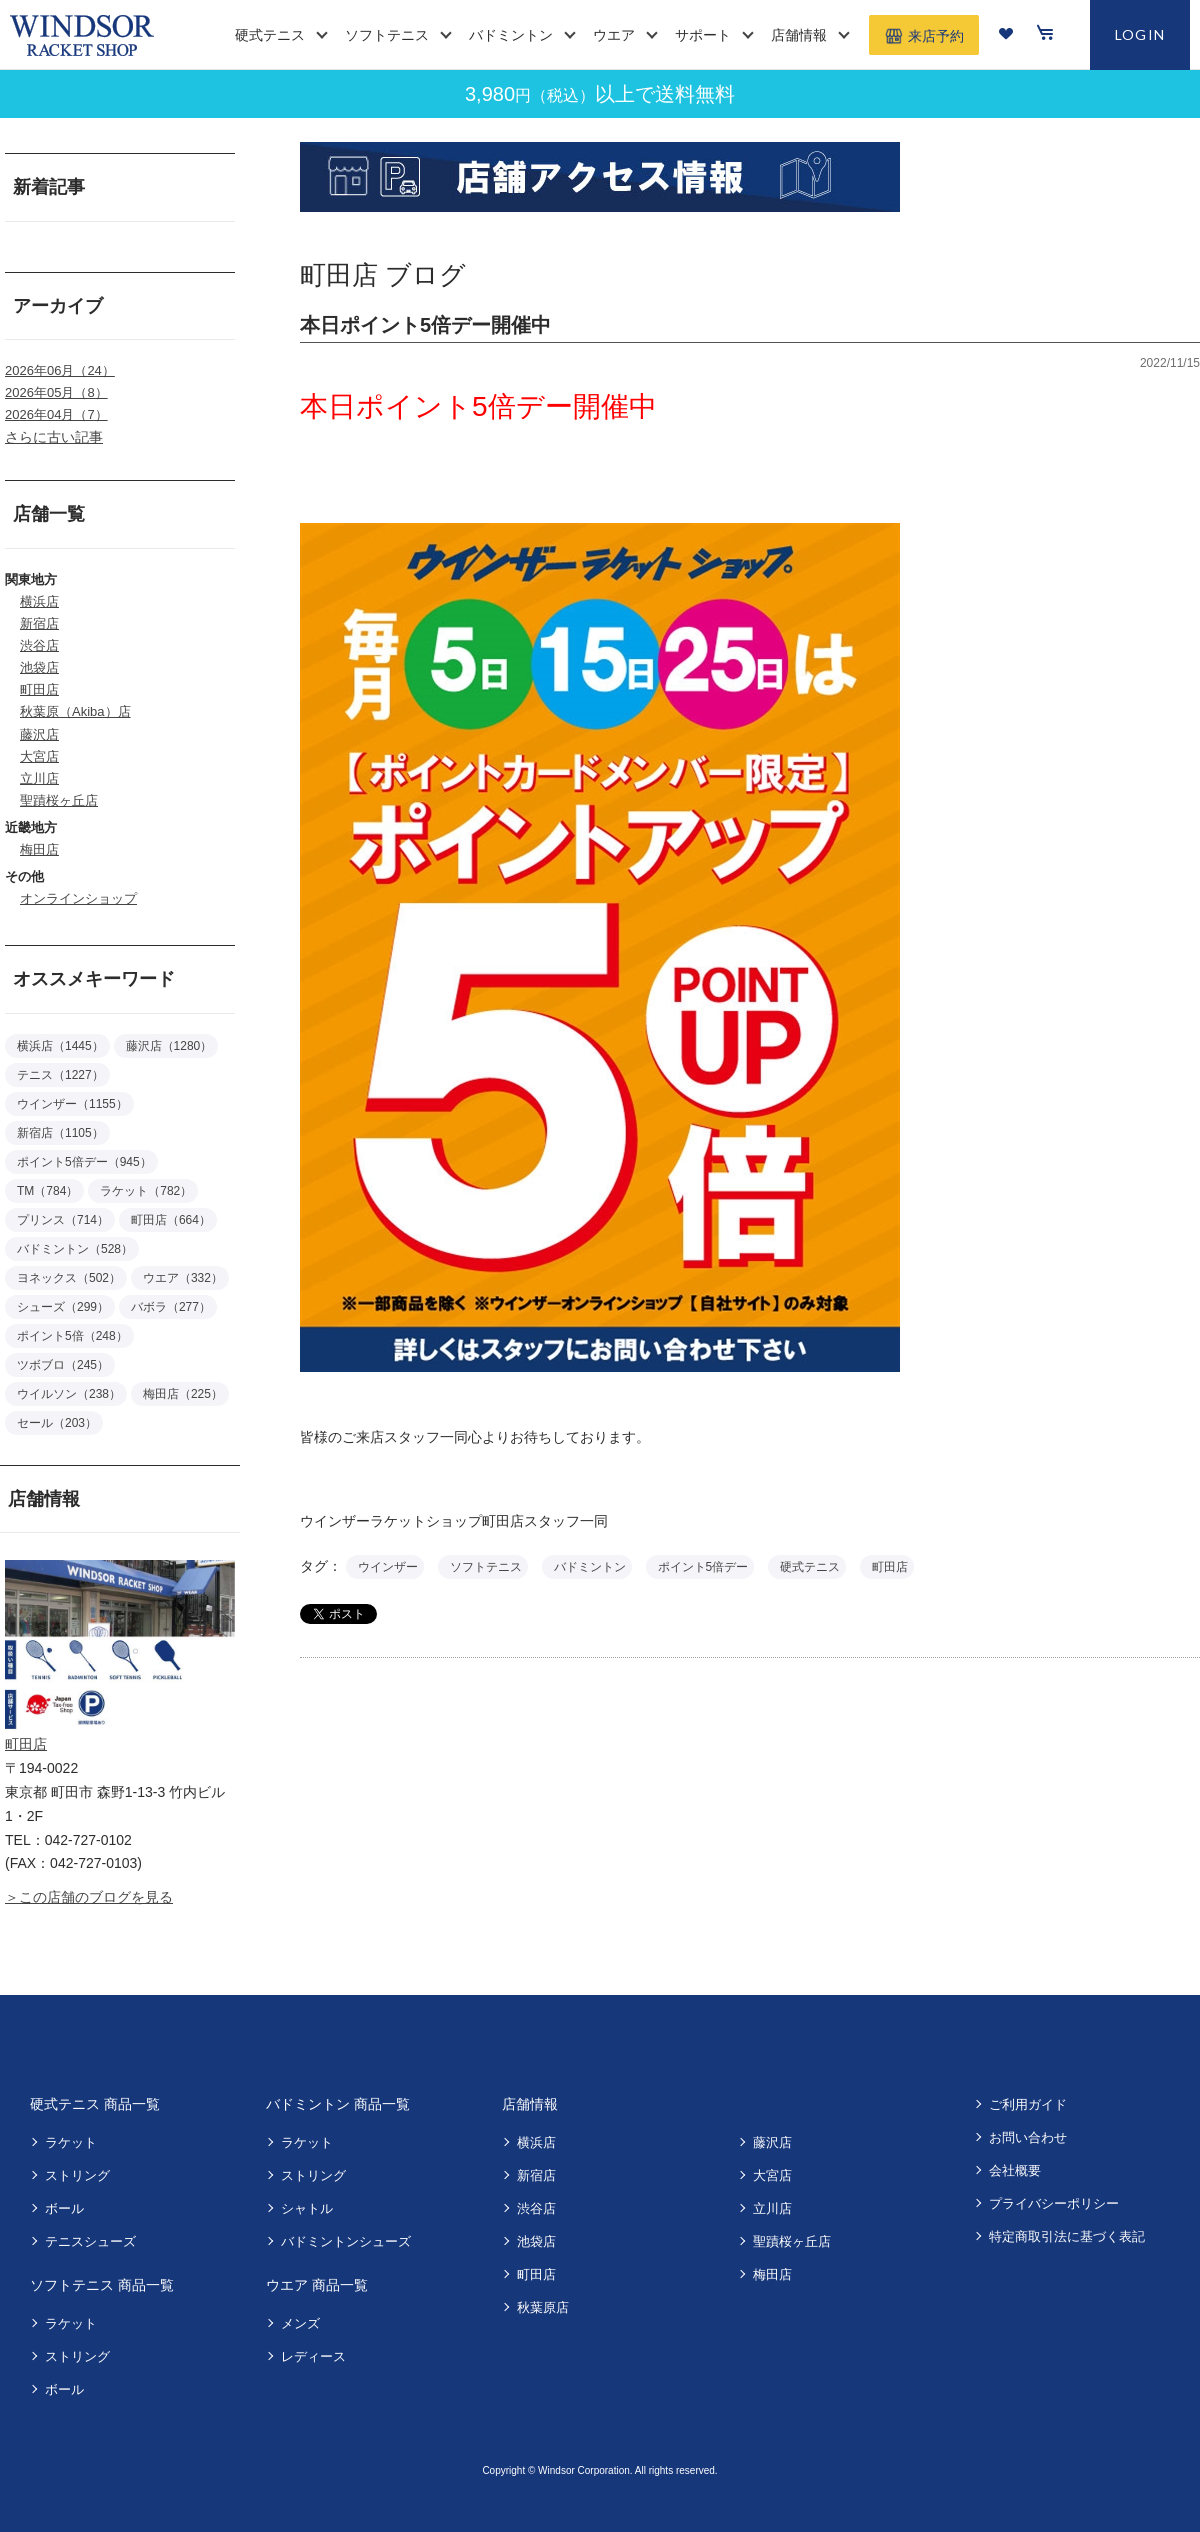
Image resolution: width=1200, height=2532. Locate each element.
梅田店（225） (183, 1394)
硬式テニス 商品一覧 (95, 2104)
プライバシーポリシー (1054, 2203)
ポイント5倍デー (703, 1567)
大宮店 (39, 756)
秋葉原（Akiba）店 (75, 711)
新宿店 (39, 623)
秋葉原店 (543, 2307)
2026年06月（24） (60, 370)
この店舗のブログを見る (96, 1897)
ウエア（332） (183, 1278)
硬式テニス (810, 1567)
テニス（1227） (60, 1075)
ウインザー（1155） (72, 1104)
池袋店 (39, 667)
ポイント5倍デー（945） (84, 1162)
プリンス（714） (63, 1220)
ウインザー (388, 1567)
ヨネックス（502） (69, 1278)
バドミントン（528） (75, 1249)
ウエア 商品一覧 (317, 2285)
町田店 (39, 689)
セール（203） (57, 1423)
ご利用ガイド (1028, 2104)
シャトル (307, 2208)
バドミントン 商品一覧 (338, 2104)
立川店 (39, 778)
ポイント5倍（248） (72, 1336)
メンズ (300, 2323)
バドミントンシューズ (346, 2241)
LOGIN (1140, 34)
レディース (313, 2356)
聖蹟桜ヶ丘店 (59, 800)
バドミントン (590, 1567)
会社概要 (1015, 2170)
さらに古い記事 (54, 437)
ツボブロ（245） (63, 1365)
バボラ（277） (171, 1307)
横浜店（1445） (60, 1046)
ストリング (77, 2175)
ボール (64, 2208)
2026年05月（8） (56, 392)
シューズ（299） (63, 1307)
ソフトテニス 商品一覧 (102, 2285)
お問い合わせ (1028, 2137)
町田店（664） (171, 1220)
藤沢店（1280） (169, 1046)
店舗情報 (530, 2104)
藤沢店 (39, 734)
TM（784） (47, 1191)
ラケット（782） (146, 1191)
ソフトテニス (486, 1567)
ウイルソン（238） (69, 1394)
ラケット (71, 2142)
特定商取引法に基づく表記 (1067, 2236)
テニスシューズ (90, 2241)
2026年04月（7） (56, 414)
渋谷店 (39, 645)
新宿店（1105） (60, 1133)
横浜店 (39, 601)
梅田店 (39, 849)
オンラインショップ (78, 898)
